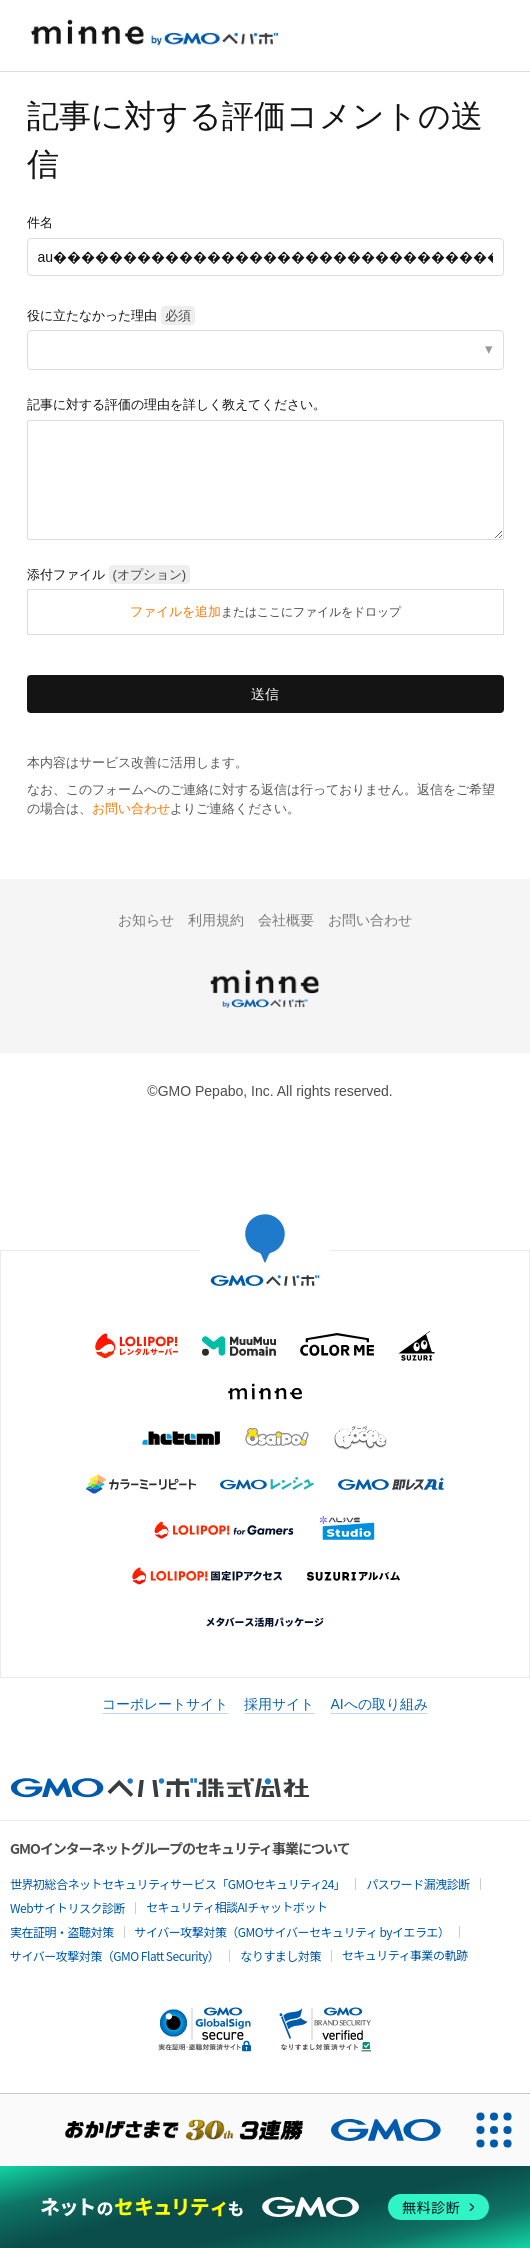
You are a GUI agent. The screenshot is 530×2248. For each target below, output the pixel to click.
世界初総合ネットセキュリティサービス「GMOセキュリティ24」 (177, 1883)
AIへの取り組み (378, 1704)
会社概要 (286, 920)
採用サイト (279, 1704)
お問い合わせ (131, 808)
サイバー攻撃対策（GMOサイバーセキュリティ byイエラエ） (292, 1931)
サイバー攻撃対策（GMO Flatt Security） (114, 1955)
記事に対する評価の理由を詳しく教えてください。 (176, 404)
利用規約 (216, 920)
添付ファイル (109, 574)
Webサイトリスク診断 (67, 1907)
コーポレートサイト (165, 1704)
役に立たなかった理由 (111, 315)
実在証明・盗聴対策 (62, 1931)
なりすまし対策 (280, 1955)
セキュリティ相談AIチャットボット (236, 1906)
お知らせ (146, 920)
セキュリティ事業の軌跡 (405, 1954)
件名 (40, 222)
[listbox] (265, 350)
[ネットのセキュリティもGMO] (264, 2206)
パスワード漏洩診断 (418, 1883)
